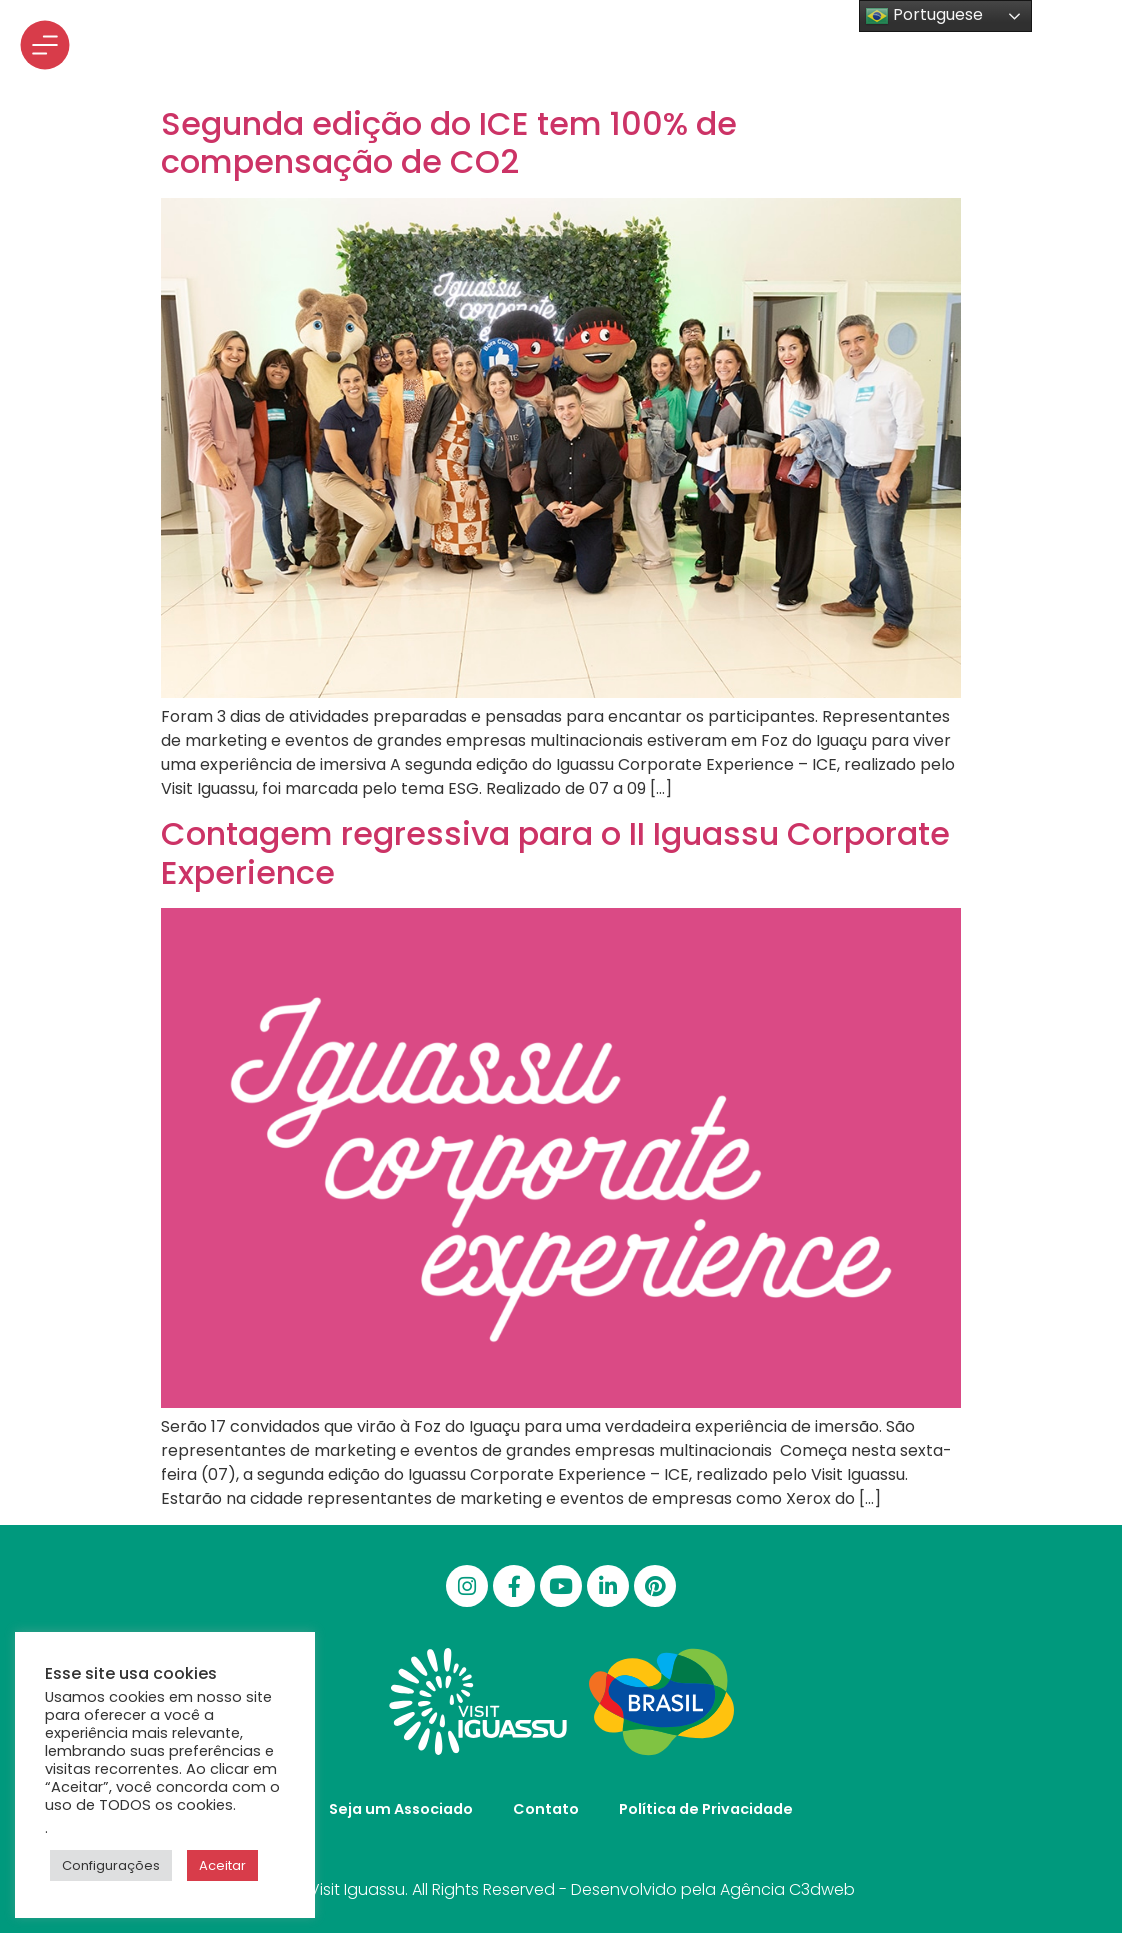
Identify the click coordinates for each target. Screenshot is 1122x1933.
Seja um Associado (401, 1809)
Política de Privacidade (706, 1809)
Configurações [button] (111, 1865)
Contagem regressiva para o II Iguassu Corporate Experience (555, 852)
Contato (546, 1809)
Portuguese (924, 15)
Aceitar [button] (222, 1865)
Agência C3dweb (787, 1889)
